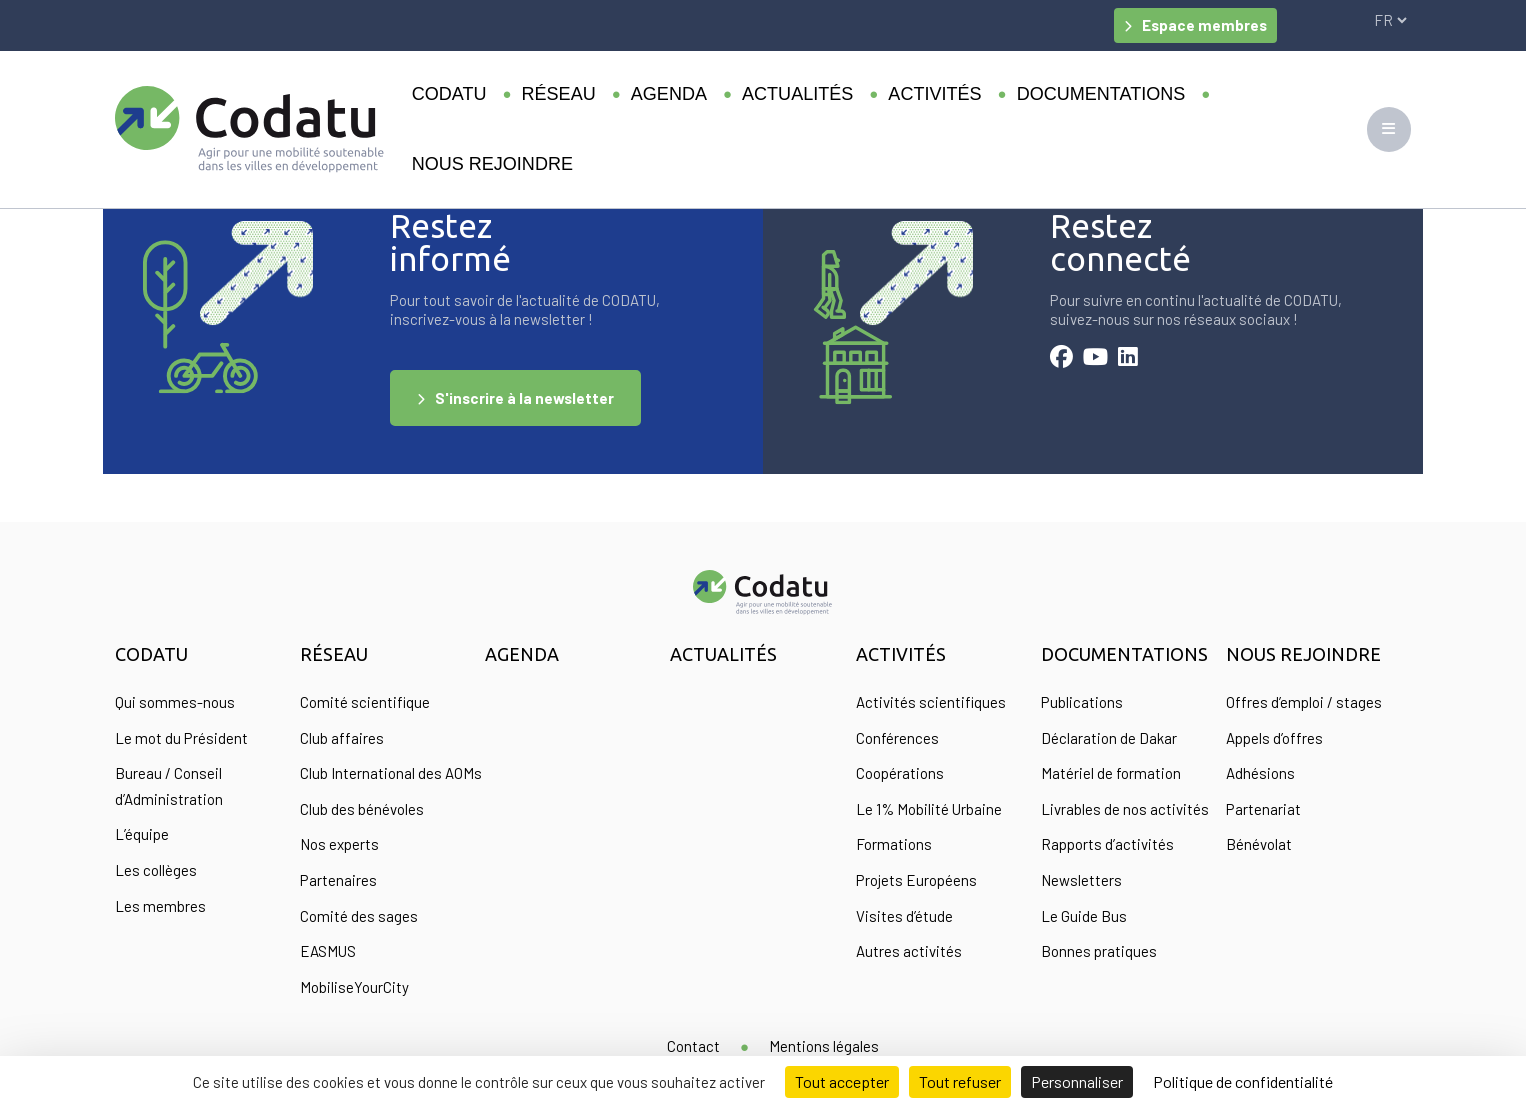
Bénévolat (1259, 844)
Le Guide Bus (1084, 916)
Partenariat (1263, 809)
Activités (934, 94)
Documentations (1101, 94)
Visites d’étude (904, 916)
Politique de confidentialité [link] (1243, 1081)
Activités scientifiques (931, 702)
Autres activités (909, 951)
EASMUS (328, 951)
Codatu (449, 94)
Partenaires (338, 880)
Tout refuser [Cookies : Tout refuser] (960, 1081)
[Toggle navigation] (1389, 129)
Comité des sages (359, 916)
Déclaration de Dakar (1109, 738)
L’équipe (142, 834)
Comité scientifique (365, 702)
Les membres (160, 906)
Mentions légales (824, 1046)
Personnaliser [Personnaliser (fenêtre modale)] (1077, 1081)
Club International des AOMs (391, 773)
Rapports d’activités (1107, 844)
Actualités (797, 94)
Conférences (897, 738)
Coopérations (900, 773)
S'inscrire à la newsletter (524, 398)
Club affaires (342, 738)
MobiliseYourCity (354, 987)
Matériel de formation (1111, 773)
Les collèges (156, 870)
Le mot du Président (181, 738)
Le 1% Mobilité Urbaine (929, 809)
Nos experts (339, 844)
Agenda (669, 94)
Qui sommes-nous (175, 702)
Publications (1082, 702)
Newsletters (1081, 880)
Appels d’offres (1274, 738)
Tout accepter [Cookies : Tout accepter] (842, 1081)
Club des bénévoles (362, 809)
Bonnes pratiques (1099, 951)
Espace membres (1204, 25)
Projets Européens (916, 880)
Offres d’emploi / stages (1304, 702)
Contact (693, 1046)
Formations (894, 844)
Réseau (559, 94)
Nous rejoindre (492, 164)
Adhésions (1260, 773)
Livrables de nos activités (1125, 809)
